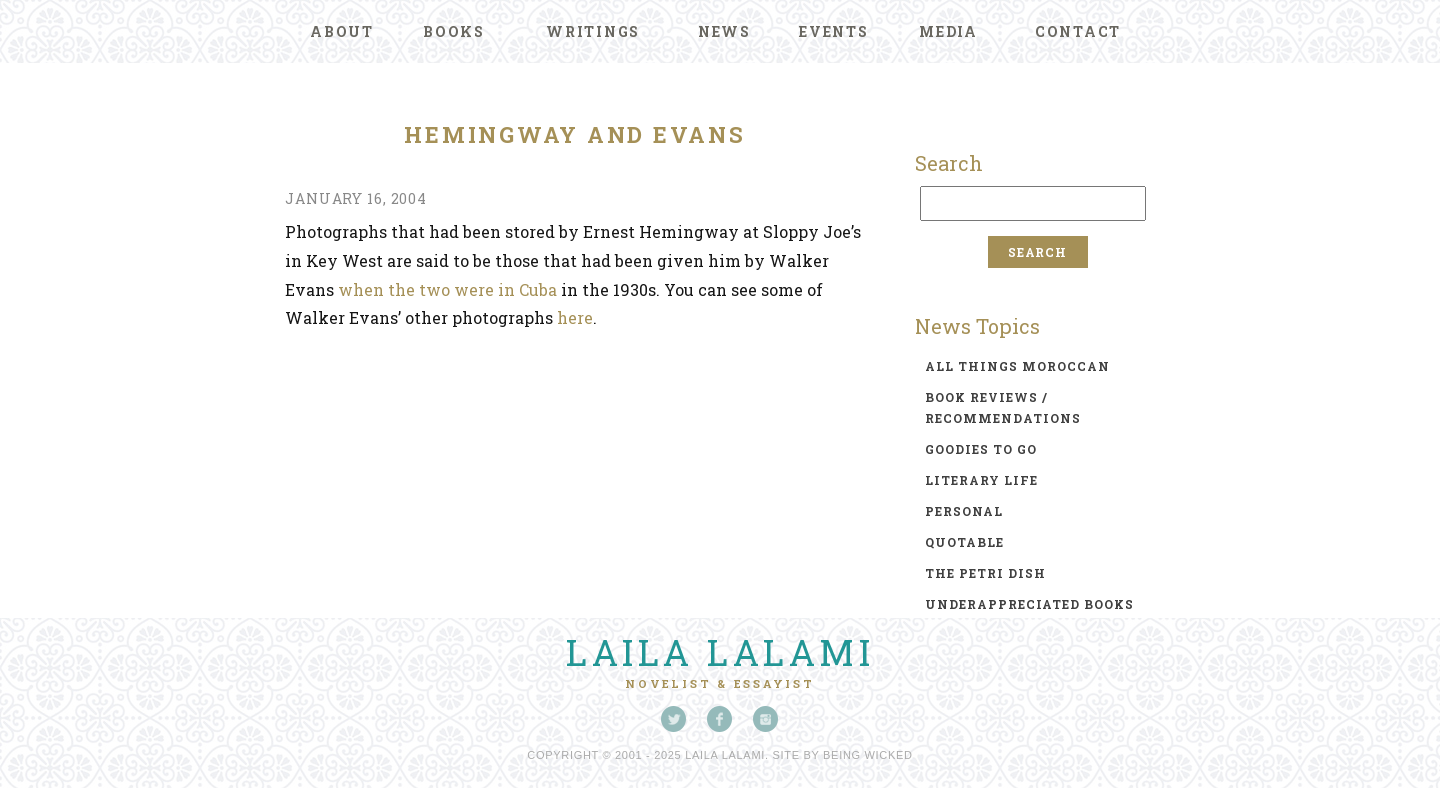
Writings (593, 31)
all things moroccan (1017, 366)
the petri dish (985, 573)
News (724, 31)
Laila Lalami (720, 652)
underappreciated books (1029, 604)
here (575, 317)
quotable (964, 542)
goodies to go (981, 449)
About (342, 31)
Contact (1078, 31)
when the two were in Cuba (447, 289)
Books (454, 31)
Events (834, 31)
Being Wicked (868, 755)
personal (964, 511)
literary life (981, 480)
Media (948, 31)
